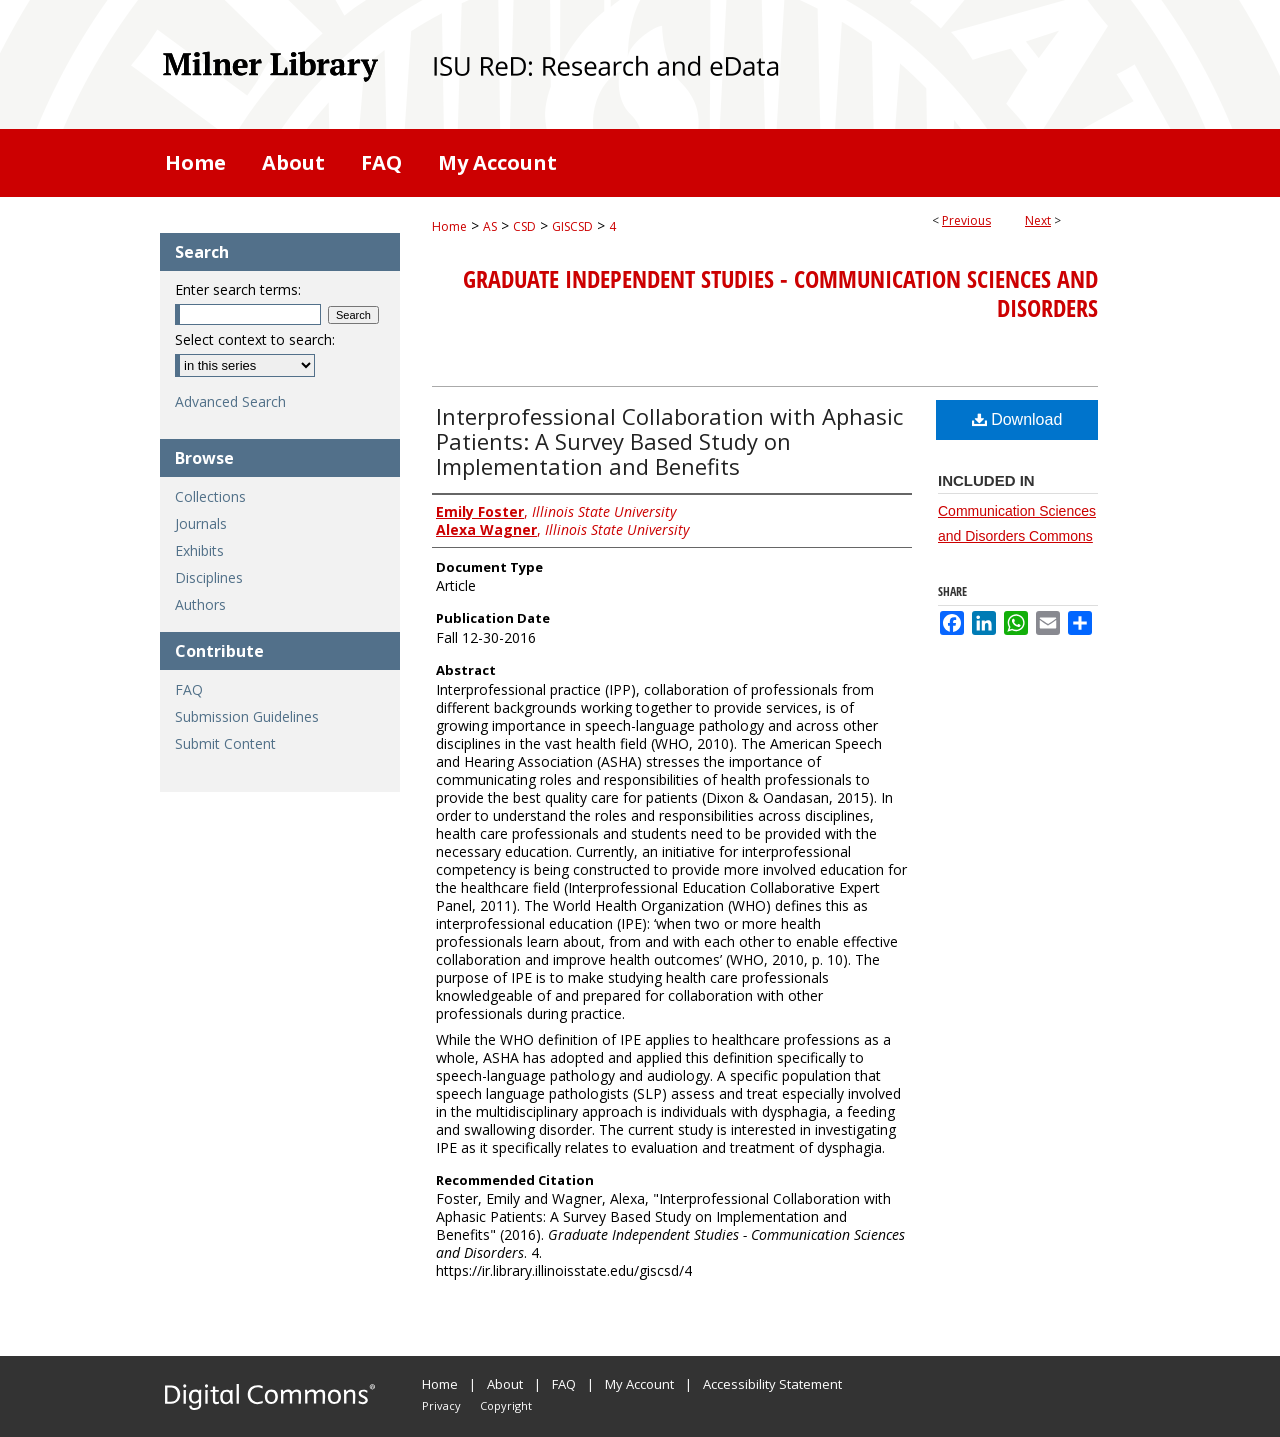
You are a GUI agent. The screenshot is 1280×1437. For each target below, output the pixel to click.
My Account (639, 1384)
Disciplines (209, 577)
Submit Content (225, 743)
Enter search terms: (238, 289)
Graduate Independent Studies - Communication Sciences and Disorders (780, 293)
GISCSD (572, 226)
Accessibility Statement (772, 1384)
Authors (200, 604)
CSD (524, 226)
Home (449, 226)
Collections (210, 496)
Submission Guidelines (247, 716)
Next (1038, 220)
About (505, 1384)
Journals (201, 523)
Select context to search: (255, 339)
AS (490, 226)
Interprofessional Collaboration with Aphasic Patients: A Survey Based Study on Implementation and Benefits (669, 441)
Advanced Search (230, 401)
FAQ (189, 689)
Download (1017, 419)
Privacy (441, 1405)
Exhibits (199, 550)
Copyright (506, 1405)
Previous (966, 220)
